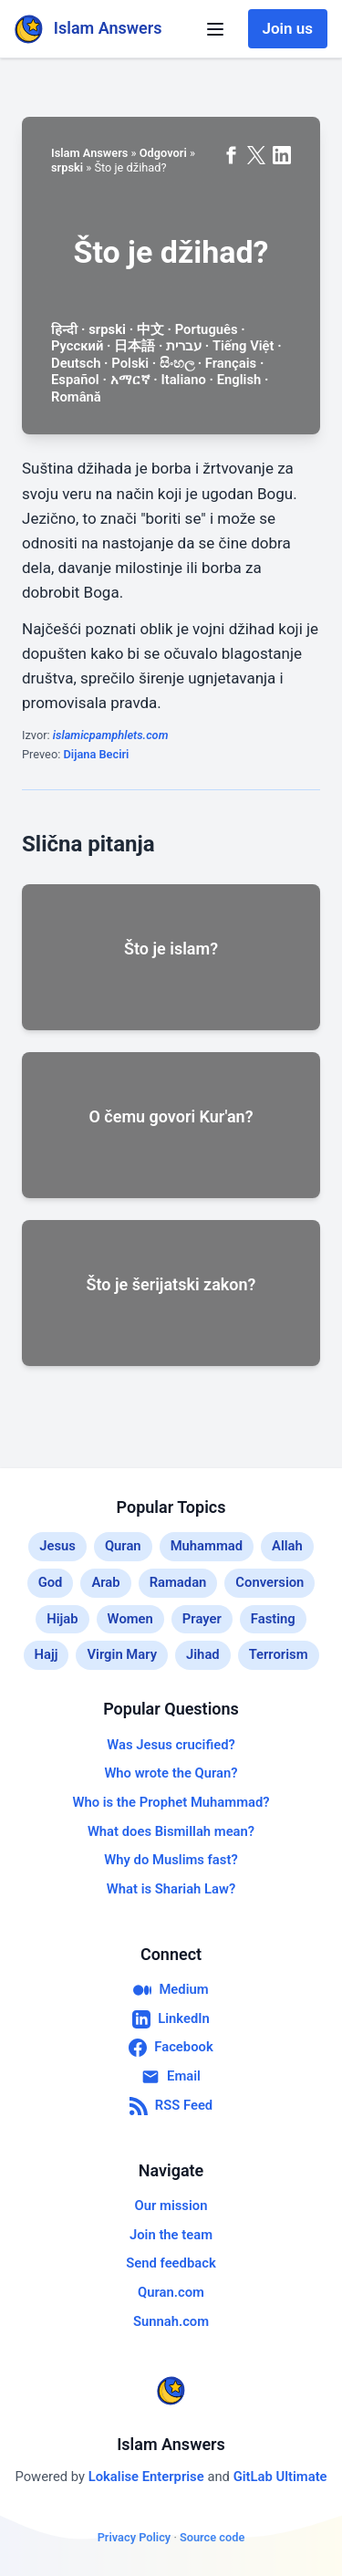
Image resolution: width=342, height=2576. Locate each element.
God (50, 1582)
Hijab (62, 1619)
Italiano (183, 379)
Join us (288, 28)
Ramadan (178, 1582)
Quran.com (171, 2292)
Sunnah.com (171, 2321)
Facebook (170, 2048)
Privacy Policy (134, 2537)
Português (206, 329)
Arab (105, 1582)
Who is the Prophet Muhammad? (170, 1802)
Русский (77, 346)
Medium (170, 1990)
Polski (130, 363)
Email (171, 2077)
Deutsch (75, 363)
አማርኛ (130, 379)
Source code (212, 2537)
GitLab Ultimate (280, 2476)
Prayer (202, 1619)
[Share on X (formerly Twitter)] (256, 155)
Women (130, 1619)
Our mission (171, 2205)
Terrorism (278, 1654)
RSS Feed (171, 2106)
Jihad (203, 1654)
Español (75, 379)
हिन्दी (64, 329)
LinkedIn (171, 2019)
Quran (123, 1546)
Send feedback (170, 2263)
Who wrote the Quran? (170, 1773)
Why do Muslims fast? (170, 1859)
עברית (184, 346)
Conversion (269, 1582)
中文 (150, 329)
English (239, 379)
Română (76, 397)
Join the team (171, 2235)
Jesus (57, 1546)
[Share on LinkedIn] (282, 155)
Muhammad (207, 1546)
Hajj (46, 1654)
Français (230, 363)
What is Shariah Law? (171, 1889)
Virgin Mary (122, 1654)
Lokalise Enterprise (148, 2476)
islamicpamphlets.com (111, 735)
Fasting (273, 1619)
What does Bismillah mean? (171, 1831)
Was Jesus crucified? (171, 1744)
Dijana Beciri (96, 754)
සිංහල (177, 363)
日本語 (134, 346)
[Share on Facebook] (231, 155)
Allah (287, 1546)
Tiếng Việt (243, 346)
